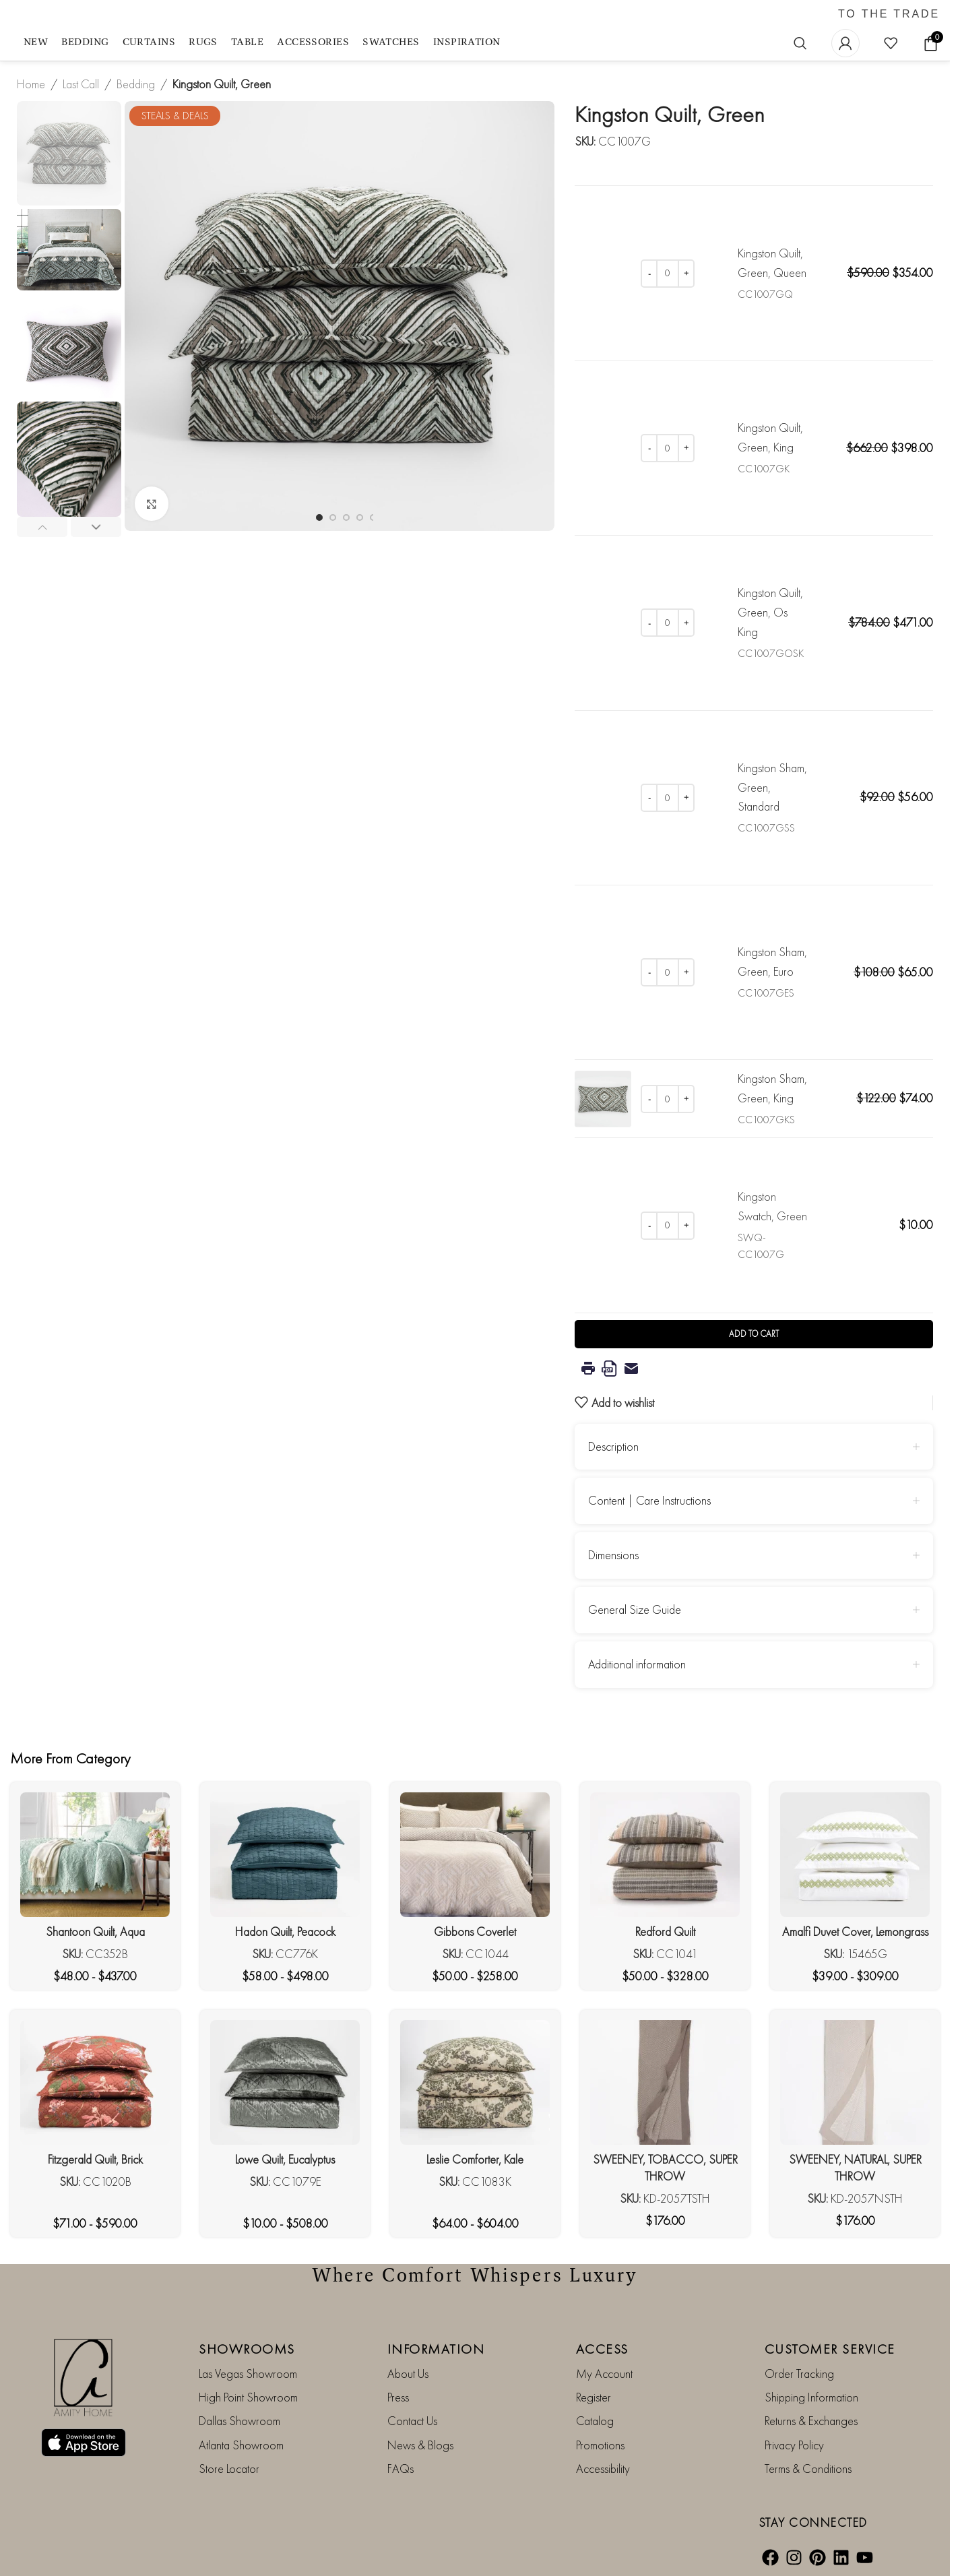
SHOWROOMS (247, 2348)
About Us (407, 2373)
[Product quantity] (668, 273)
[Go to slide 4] (359, 517)
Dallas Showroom (239, 2420)
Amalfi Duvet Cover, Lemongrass (855, 1931)
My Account (604, 2373)
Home (31, 84)
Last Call (81, 84)
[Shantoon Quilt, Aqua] (95, 1854)
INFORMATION (436, 2348)
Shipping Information (811, 2397)
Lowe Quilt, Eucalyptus (285, 2159)
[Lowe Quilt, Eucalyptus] (285, 2082)
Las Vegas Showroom (248, 2373)
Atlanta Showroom (241, 2444)
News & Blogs (420, 2444)
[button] (42, 527)
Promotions (600, 2444)
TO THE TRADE (889, 14)
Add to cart (754, 1334)
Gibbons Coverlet (475, 1931)
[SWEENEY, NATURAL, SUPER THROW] (855, 2082)
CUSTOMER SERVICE (830, 2348)
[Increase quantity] (686, 273)
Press (398, 2397)
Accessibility (603, 2468)
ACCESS (602, 2348)
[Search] (800, 43)
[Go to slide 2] (332, 517)
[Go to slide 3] (346, 517)
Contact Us (412, 2420)
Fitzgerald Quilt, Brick (95, 2159)
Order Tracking (799, 2373)
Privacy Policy (794, 2444)
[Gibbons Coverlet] (475, 1854)
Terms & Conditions (808, 2468)
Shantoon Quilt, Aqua (95, 1931)
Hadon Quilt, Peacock (285, 1931)
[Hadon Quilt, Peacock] (285, 1854)
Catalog (595, 2420)
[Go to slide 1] (319, 517)
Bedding (136, 84)
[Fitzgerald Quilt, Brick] (95, 2082)
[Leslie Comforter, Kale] (475, 2082)
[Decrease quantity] (649, 273)
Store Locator (229, 2468)
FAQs (400, 2468)
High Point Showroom (248, 2397)
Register (593, 2397)
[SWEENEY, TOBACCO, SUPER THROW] (665, 2082)
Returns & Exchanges (811, 2420)
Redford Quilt (665, 1931)
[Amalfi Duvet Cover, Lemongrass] (855, 1854)
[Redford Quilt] (665, 1854)
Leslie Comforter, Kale (474, 2159)
